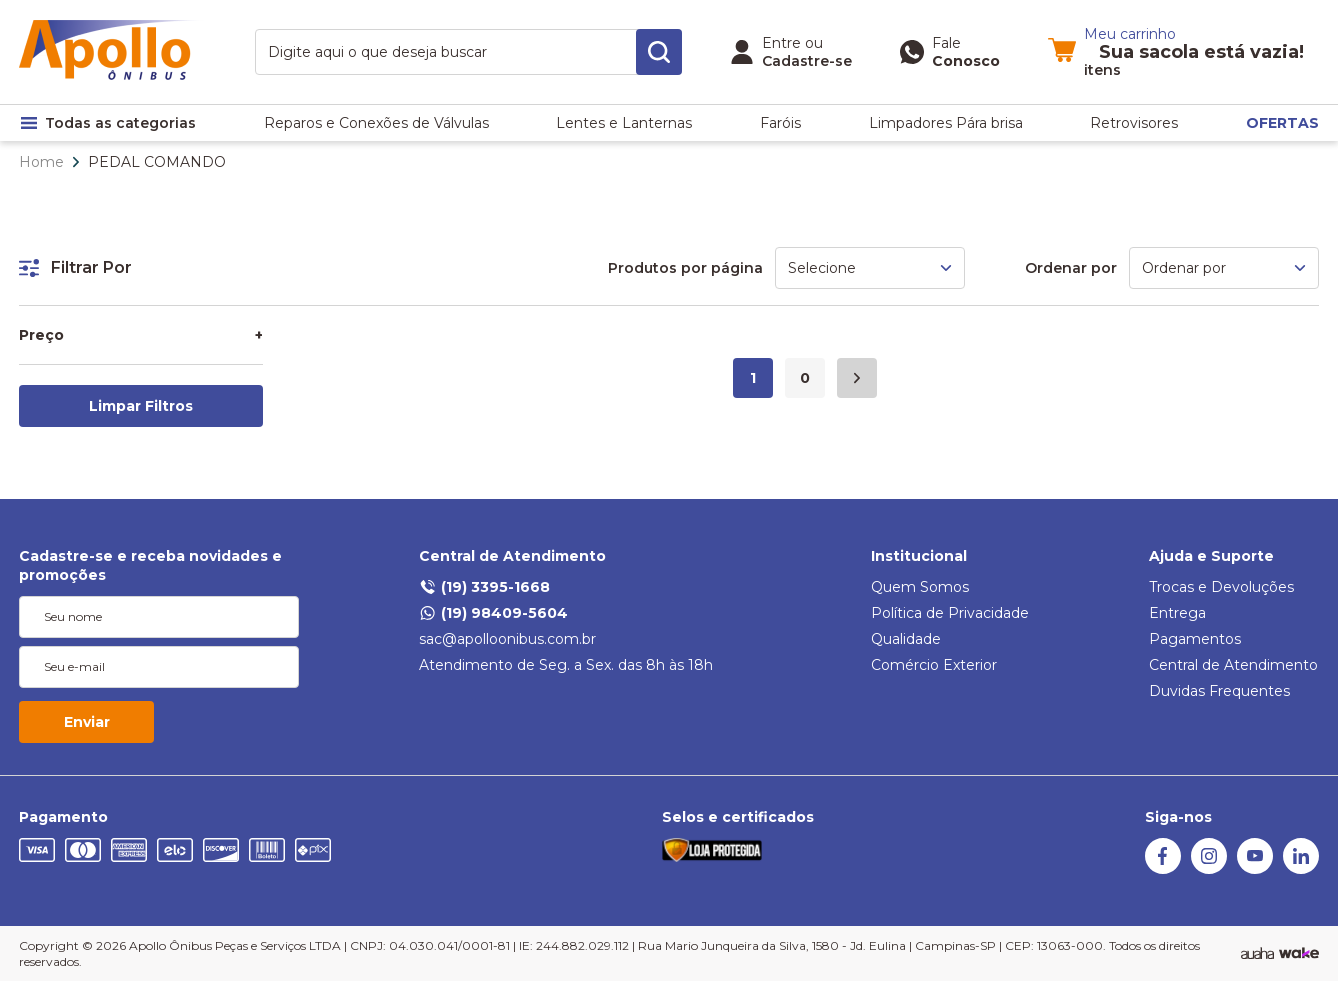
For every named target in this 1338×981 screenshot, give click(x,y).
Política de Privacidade (950, 613)
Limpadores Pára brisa (946, 123)
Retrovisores (1134, 123)
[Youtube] (1255, 869)
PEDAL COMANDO (157, 162)
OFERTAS (1282, 123)
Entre (781, 43)
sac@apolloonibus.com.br (507, 639)
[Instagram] (1209, 869)
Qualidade (906, 639)
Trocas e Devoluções (1221, 587)
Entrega (1177, 613)
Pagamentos (1195, 639)
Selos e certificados (738, 817)
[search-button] (659, 52)
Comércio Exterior (934, 665)
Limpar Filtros (141, 406)
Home (41, 162)
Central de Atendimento (512, 556)
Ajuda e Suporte (1211, 556)
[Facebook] (1163, 869)
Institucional (919, 556)
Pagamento (63, 817)
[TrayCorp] (1299, 954)
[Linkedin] (1301, 869)
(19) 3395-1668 (484, 587)
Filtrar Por (75, 267)
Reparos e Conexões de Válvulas (376, 123)
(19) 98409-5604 (493, 613)
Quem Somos (920, 587)
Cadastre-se (807, 61)
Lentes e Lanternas (624, 123)
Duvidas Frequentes (1219, 691)
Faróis (780, 123)
